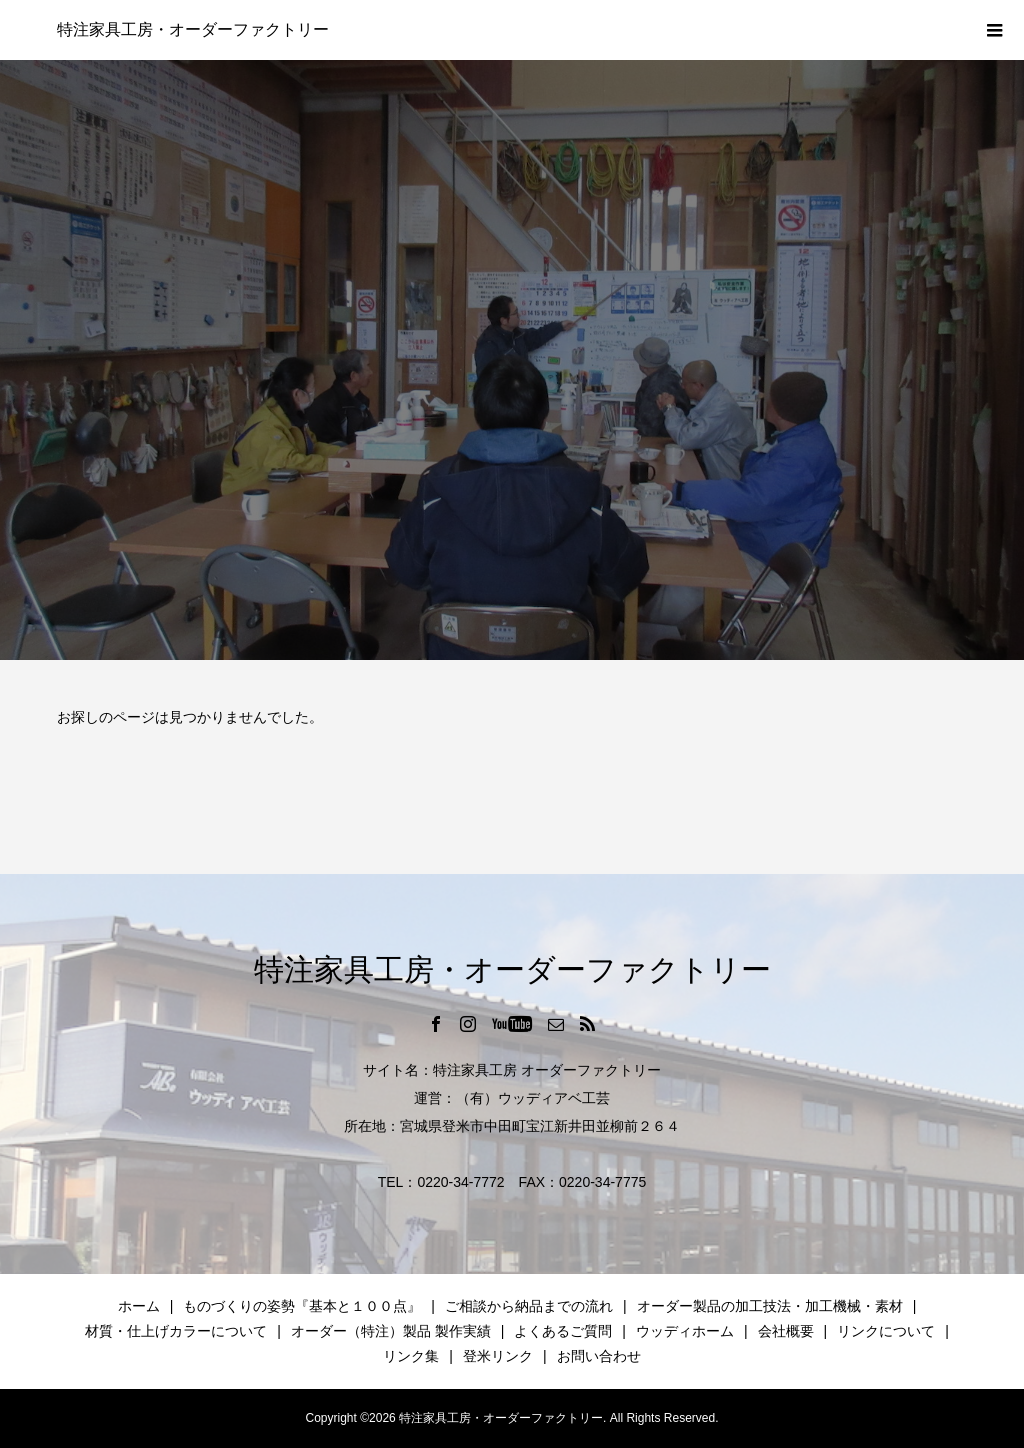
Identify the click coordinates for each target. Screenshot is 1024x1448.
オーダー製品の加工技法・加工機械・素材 (770, 1306)
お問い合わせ (599, 1356)
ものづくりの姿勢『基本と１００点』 (302, 1306)
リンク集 (411, 1356)
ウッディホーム (685, 1331)
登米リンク (498, 1356)
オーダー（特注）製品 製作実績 (391, 1331)
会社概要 (786, 1331)
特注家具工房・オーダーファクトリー (193, 29)
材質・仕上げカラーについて (176, 1331)
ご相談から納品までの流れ (529, 1306)
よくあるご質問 (563, 1331)
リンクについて (886, 1331)
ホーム (139, 1306)
